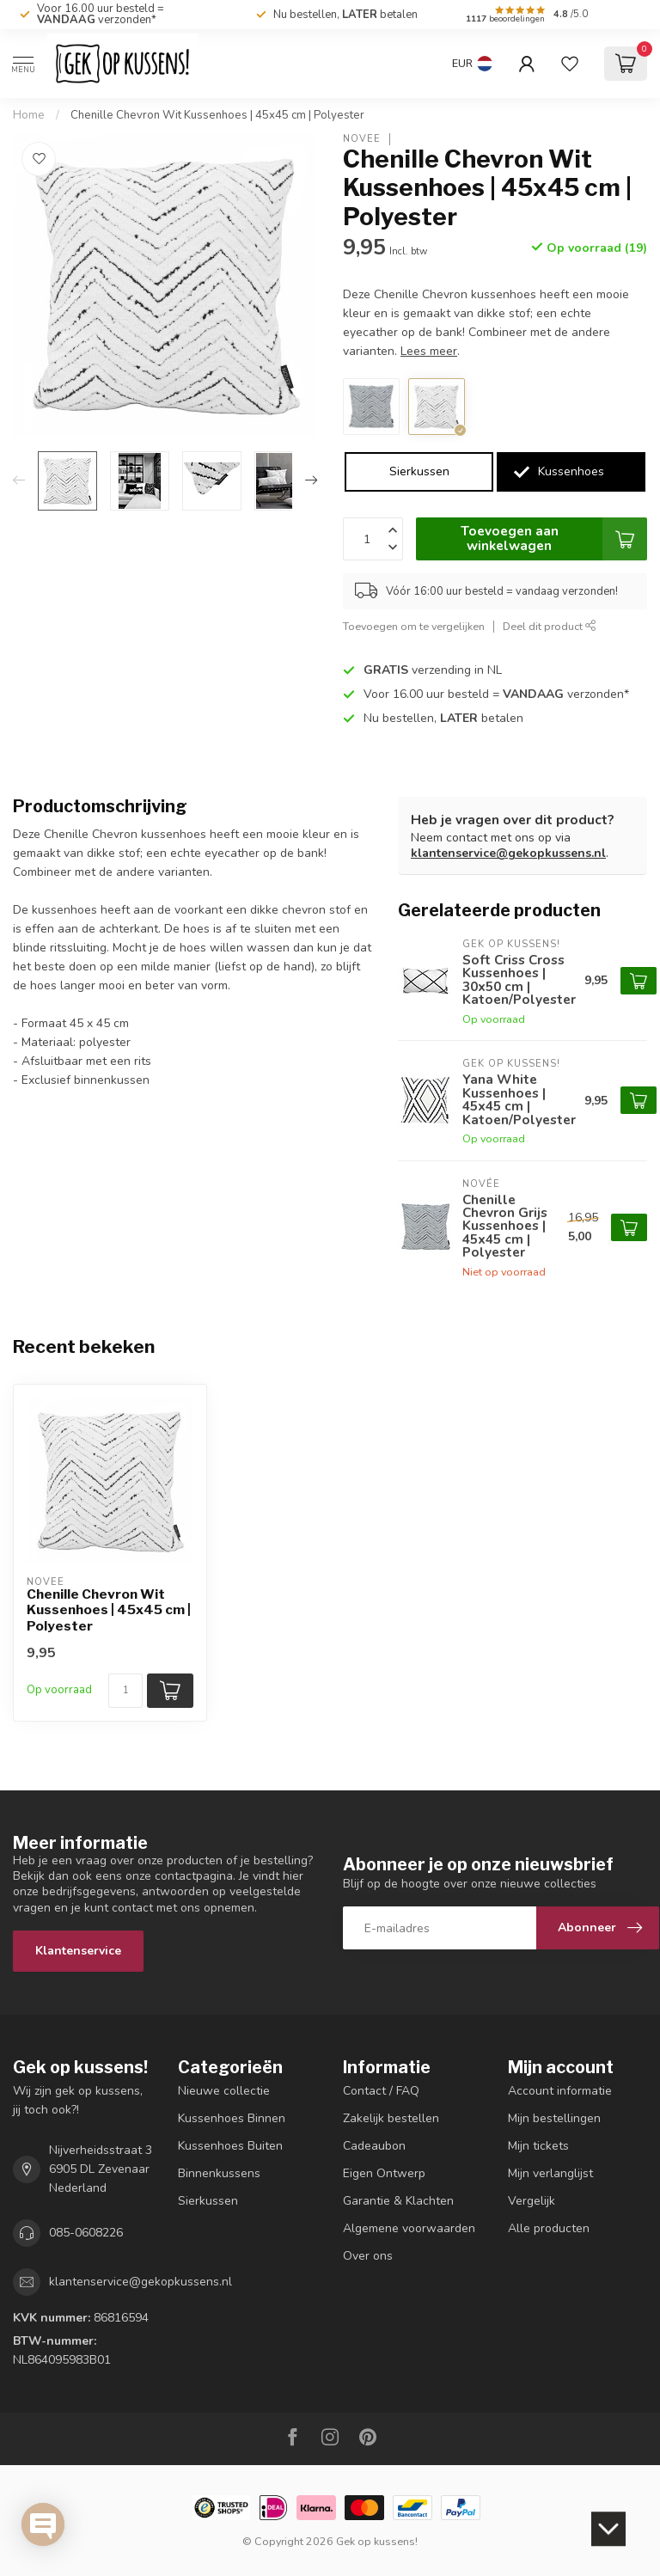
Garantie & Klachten (398, 2201)
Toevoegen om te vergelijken (414, 626)
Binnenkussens (219, 2173)
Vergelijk (531, 2201)
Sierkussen (419, 471)
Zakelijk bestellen (391, 2118)
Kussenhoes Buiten (230, 2146)
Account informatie (560, 2091)
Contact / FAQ (381, 2091)
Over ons (368, 2256)
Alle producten (549, 2228)
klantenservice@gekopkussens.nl (508, 853)
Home (29, 115)
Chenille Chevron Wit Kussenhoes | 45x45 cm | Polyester (217, 115)
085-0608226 (86, 2232)
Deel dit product (549, 626)
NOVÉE (362, 139)
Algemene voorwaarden (409, 2228)
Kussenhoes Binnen (231, 2118)
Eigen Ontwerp (384, 2173)
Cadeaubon (374, 2146)
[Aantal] (125, 1690)
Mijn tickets (538, 2146)
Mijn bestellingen (554, 2118)
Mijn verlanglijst (550, 2173)
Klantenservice (78, 1951)
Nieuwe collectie (224, 2091)
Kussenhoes (571, 471)
